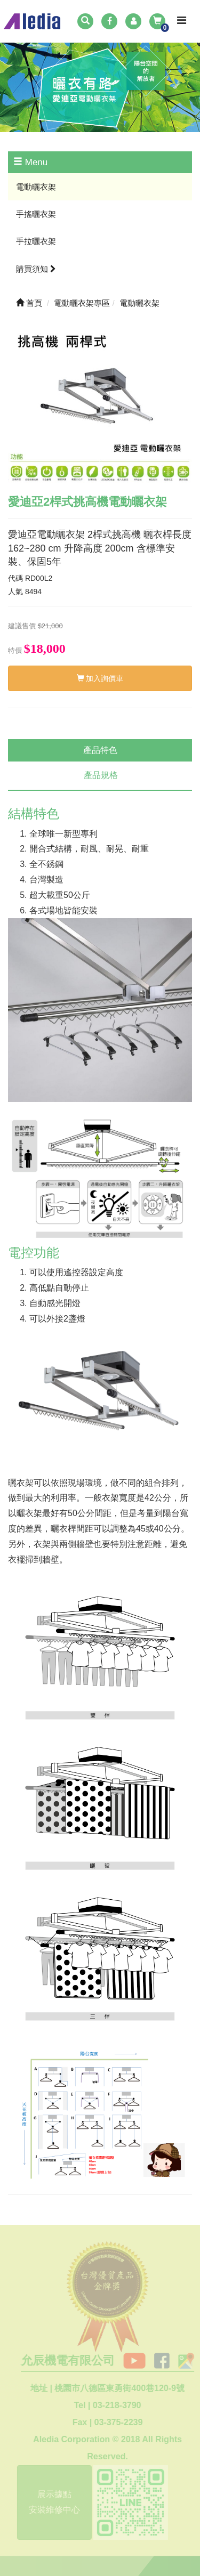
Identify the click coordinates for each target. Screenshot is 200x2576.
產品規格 (101, 775)
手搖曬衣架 (36, 213)
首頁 (29, 302)
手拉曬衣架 (36, 241)
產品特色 (100, 750)
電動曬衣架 (36, 186)
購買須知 (36, 268)
